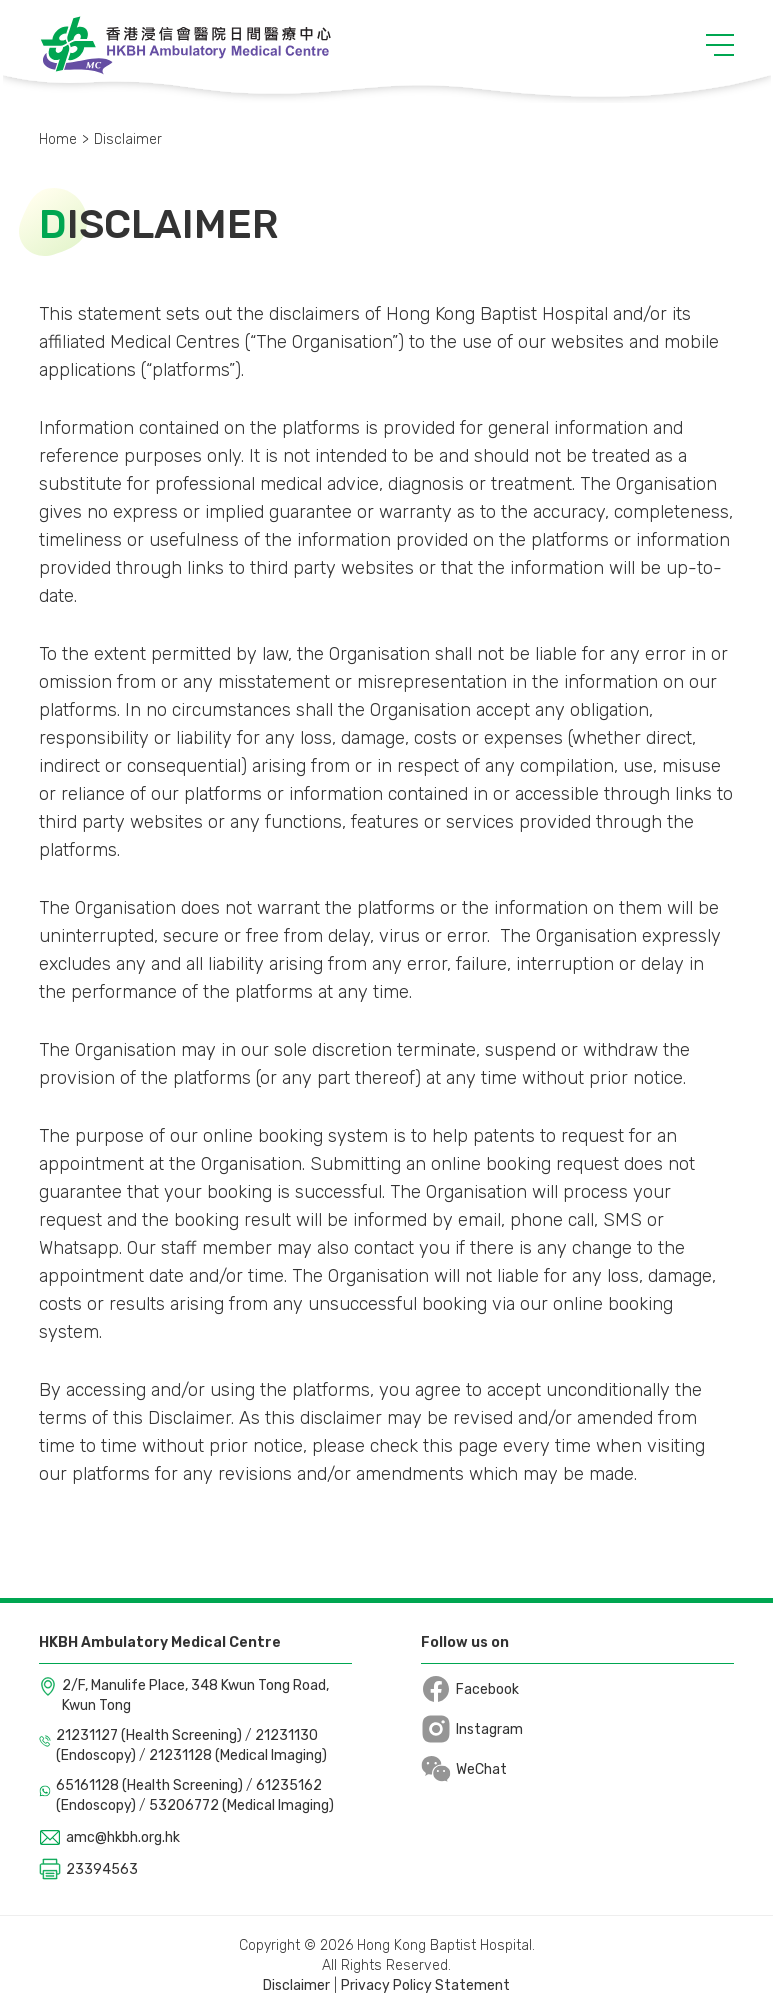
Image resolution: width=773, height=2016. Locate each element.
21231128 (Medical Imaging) (238, 1755)
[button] (720, 45)
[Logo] (185, 45)
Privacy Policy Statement (425, 1985)
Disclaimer (296, 1985)
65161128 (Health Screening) (151, 1785)
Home (58, 139)
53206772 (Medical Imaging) (241, 1805)
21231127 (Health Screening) (150, 1735)
